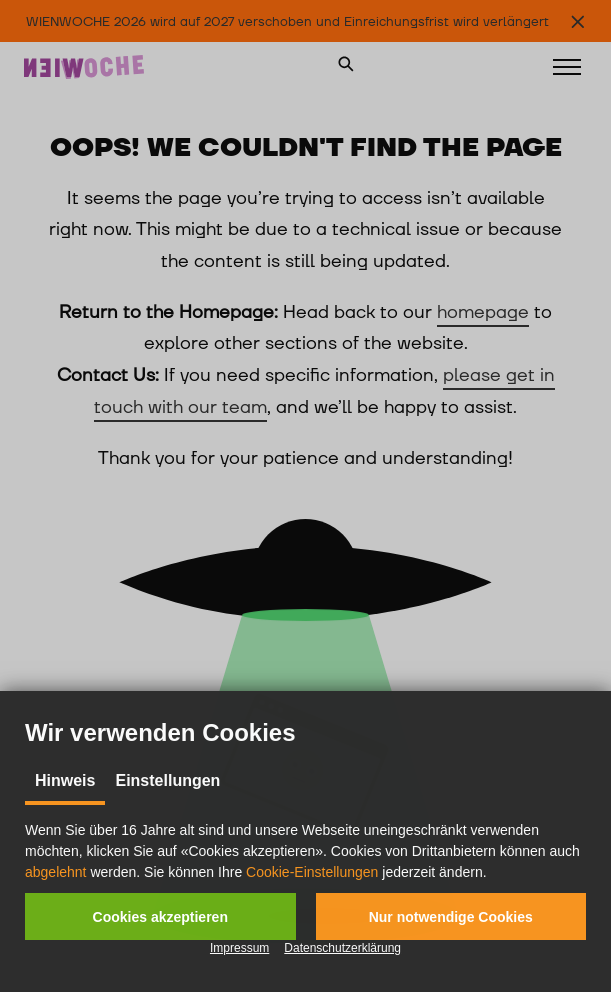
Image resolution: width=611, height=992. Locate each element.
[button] (160, 916)
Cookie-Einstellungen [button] (312, 872)
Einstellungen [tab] (167, 780)
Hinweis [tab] (65, 780)
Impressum (239, 948)
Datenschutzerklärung (342, 948)
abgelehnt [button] (56, 872)
